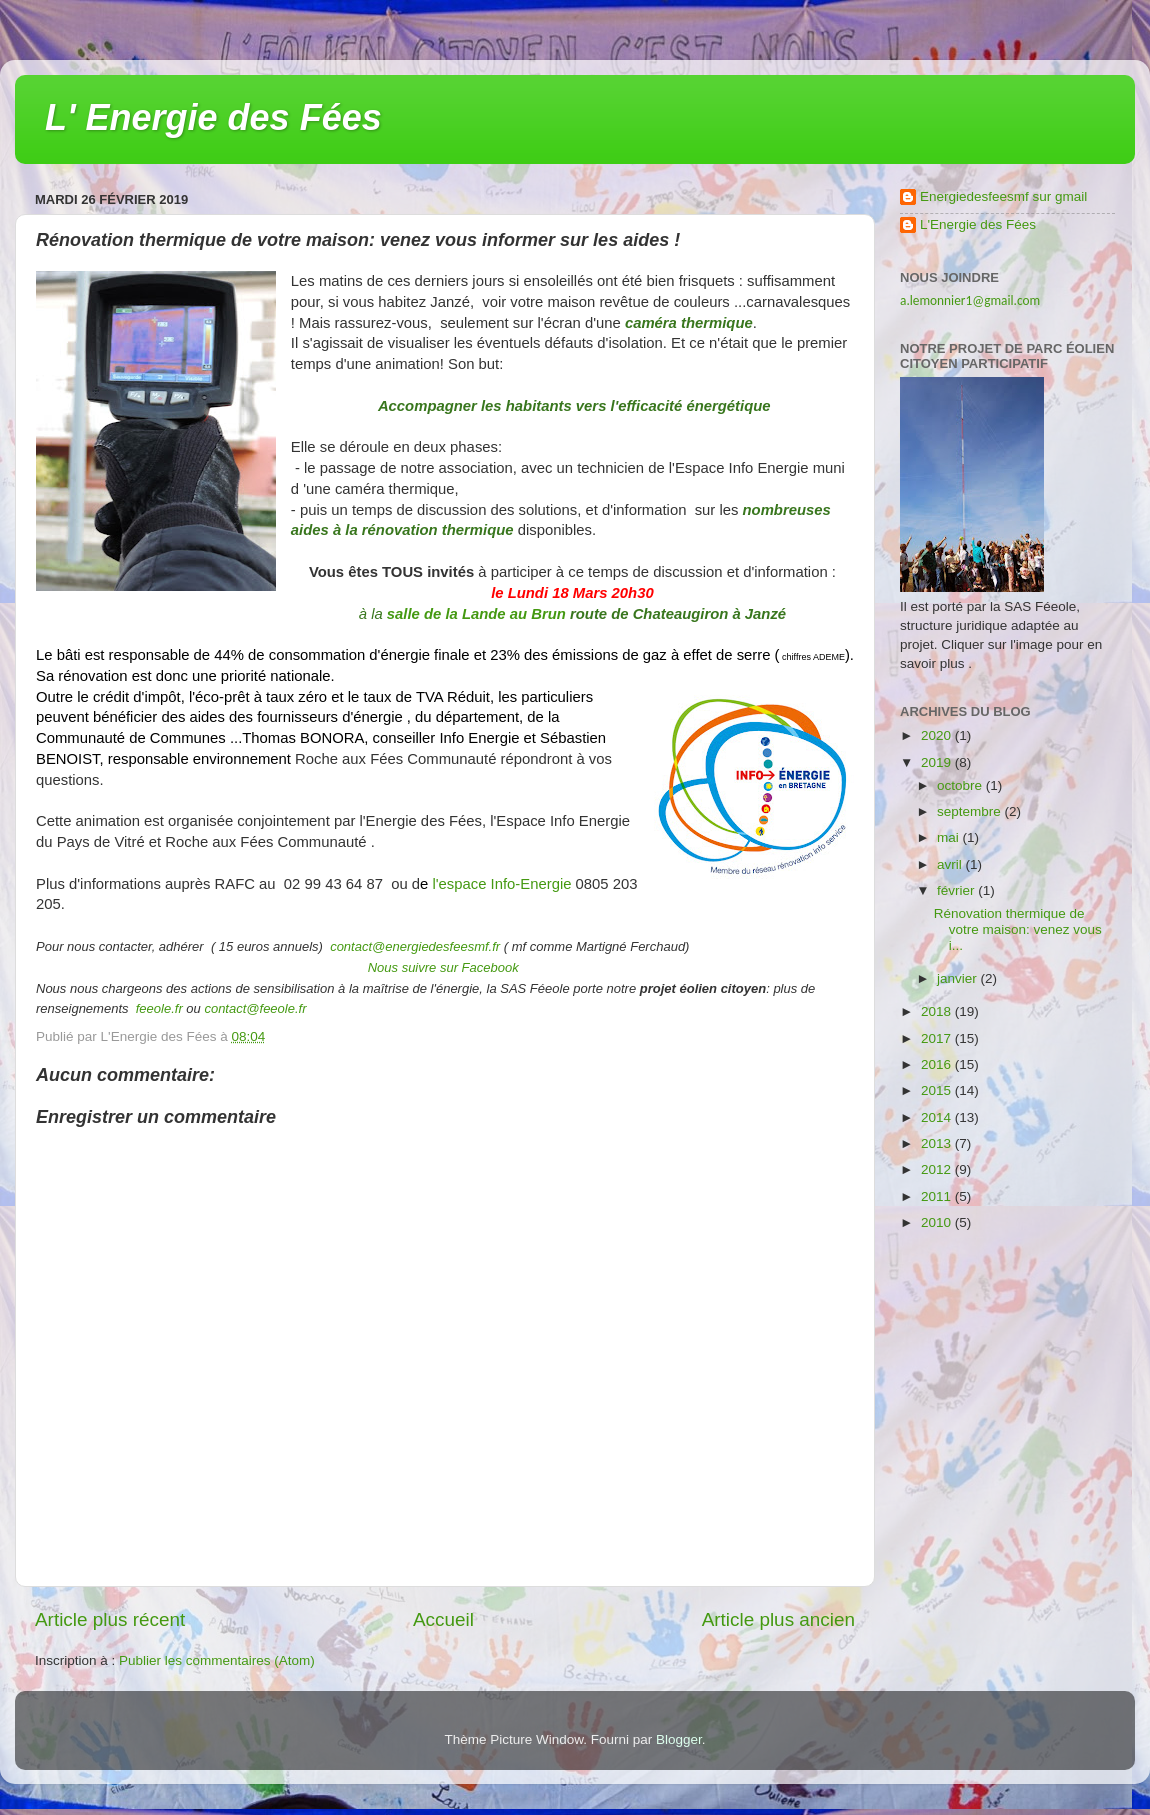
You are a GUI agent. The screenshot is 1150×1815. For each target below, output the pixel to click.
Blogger (679, 1739)
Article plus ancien (778, 1619)
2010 (938, 1222)
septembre (971, 811)
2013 (938, 1143)
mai (950, 837)
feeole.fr (157, 1008)
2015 (938, 1090)
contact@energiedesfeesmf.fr (415, 946)
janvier (959, 978)
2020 (938, 735)
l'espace (459, 884)
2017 (938, 1038)
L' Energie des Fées (213, 117)
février (957, 890)
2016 (938, 1064)
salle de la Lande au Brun (476, 614)
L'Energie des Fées (978, 224)
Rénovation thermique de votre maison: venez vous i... (1018, 929)
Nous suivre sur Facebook (443, 967)
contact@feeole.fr (255, 1008)
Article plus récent (110, 1619)
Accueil (443, 1619)
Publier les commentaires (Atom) (217, 1660)
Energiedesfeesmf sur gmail (1003, 196)
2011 (938, 1196)
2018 (938, 1011)
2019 (938, 762)
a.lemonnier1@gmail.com (970, 300)
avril (951, 864)
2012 (938, 1169)
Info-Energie (528, 884)
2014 (938, 1117)
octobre (961, 785)
